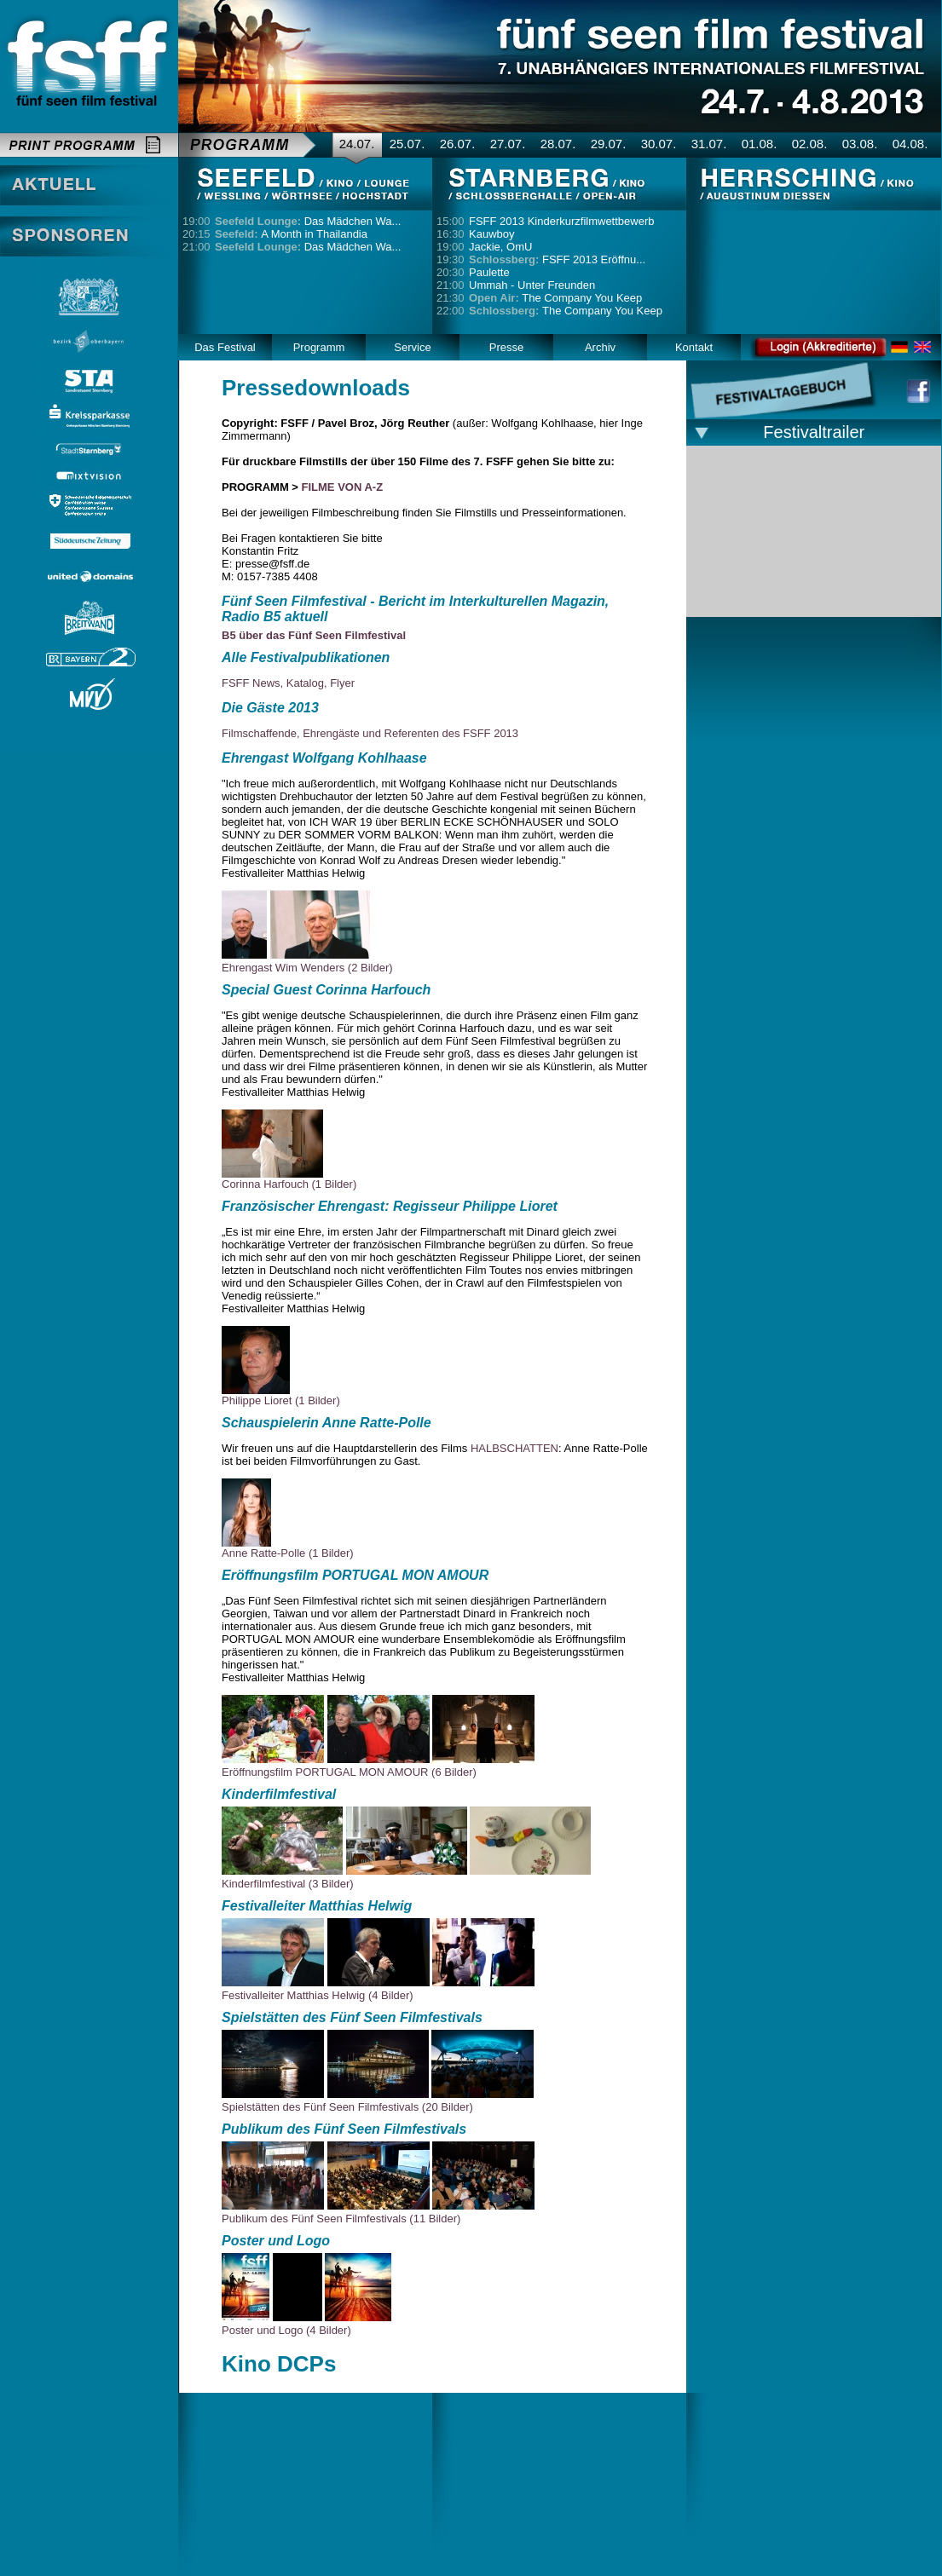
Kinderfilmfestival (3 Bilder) (288, 1883)
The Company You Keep (555, 297)
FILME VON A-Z (343, 487)
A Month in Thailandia (291, 234)
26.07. (458, 143)
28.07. (558, 143)
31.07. (709, 143)
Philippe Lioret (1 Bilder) (281, 1400)
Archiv (600, 347)
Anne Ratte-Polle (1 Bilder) (288, 1553)
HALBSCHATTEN (514, 1448)
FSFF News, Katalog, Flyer (288, 683)
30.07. (659, 143)
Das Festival (225, 347)
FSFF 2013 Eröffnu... (557, 259)
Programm (319, 347)
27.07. (508, 143)
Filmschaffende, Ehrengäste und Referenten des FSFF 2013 (370, 733)
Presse (506, 347)
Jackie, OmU (500, 246)
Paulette (489, 272)
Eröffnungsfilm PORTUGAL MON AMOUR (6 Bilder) (349, 1772)
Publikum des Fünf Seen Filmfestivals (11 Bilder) (341, 2218)
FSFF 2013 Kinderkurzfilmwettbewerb (561, 221)
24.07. (357, 143)
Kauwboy (491, 234)
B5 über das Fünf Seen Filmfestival (314, 635)
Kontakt (694, 347)
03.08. (860, 143)
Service (412, 347)
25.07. (407, 143)
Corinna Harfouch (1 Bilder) (289, 1184)
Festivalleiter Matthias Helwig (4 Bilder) (317, 1995)
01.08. (759, 143)
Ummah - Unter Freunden (532, 285)
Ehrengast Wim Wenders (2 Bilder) (307, 967)
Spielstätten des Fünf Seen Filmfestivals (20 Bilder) (347, 2107)
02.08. (810, 143)
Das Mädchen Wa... (308, 221)
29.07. (609, 143)
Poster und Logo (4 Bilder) (286, 2330)
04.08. (910, 143)
